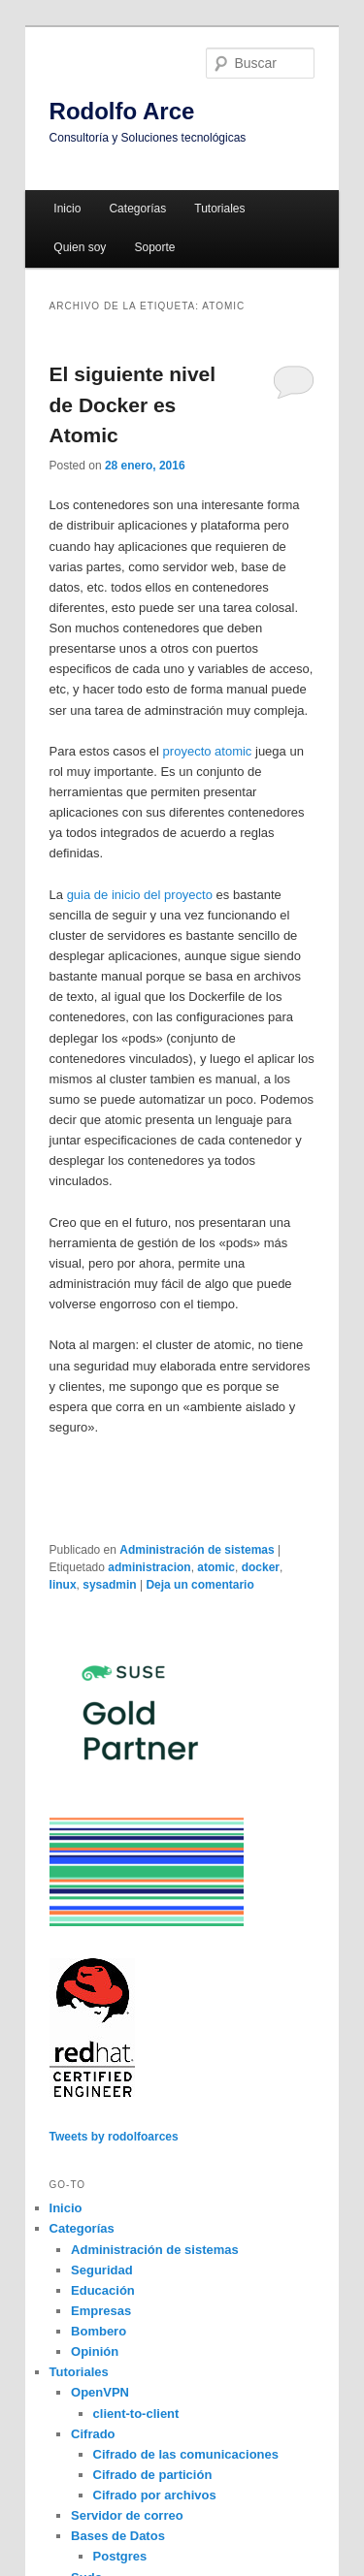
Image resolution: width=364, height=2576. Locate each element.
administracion (149, 1567)
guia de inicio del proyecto (140, 894)
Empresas (101, 2310)
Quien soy (79, 247)
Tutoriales (219, 208)
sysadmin (109, 1585)
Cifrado (93, 2434)
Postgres (120, 2556)
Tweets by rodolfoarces (114, 2136)
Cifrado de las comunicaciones (186, 2454)
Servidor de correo (127, 2515)
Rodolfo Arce (122, 111)
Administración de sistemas (196, 1550)
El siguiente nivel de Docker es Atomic (133, 404)
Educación (103, 2290)
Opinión (94, 2351)
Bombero (98, 2331)
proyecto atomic (207, 751)
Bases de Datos (118, 2535)
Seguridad (102, 2270)
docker (261, 1567)
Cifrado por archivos (154, 2495)
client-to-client (136, 2413)
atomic (216, 1567)
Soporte (154, 247)
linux (63, 1585)
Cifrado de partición (153, 2474)
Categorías (137, 208)
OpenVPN (100, 2392)
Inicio (67, 208)
